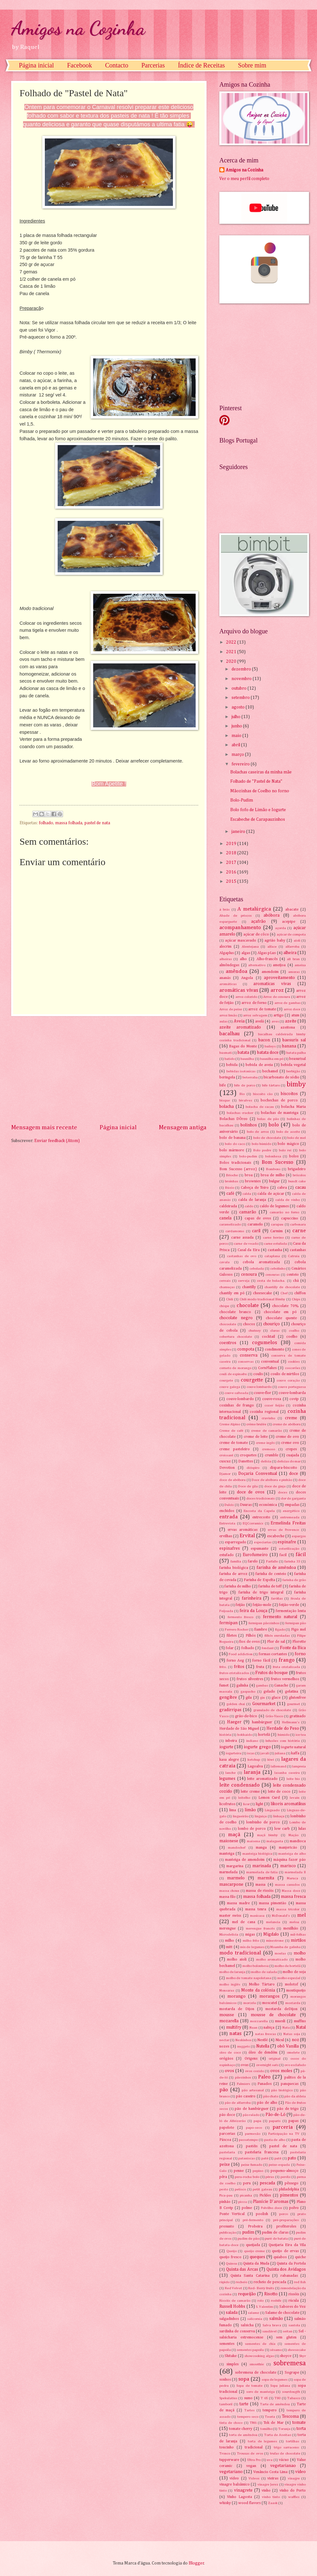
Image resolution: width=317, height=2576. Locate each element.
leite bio (293, 1779)
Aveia (239, 1021)
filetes (232, 1635)
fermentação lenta (291, 1611)
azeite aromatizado (240, 1027)
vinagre (294, 2478)
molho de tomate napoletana (248, 1978)
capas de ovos (258, 1218)
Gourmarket (263, 1704)
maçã (234, 1834)
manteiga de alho (292, 1853)
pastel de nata (97, 823)
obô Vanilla (288, 2046)
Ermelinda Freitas (288, 1523)
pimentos (289, 2195)
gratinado (297, 1716)
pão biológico (282, 2090)
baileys (270, 1046)
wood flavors (249, 2503)
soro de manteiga (260, 2391)
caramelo (255, 1224)
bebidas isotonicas (241, 1071)
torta (301, 2428)
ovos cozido (254, 2071)
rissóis (294, 2294)
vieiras (272, 2478)
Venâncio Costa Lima (270, 2472)
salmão (276, 2318)
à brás (224, 909)
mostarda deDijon (281, 2009)
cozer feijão (274, 1405)
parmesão (252, 2133)
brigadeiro (297, 1169)
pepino (258, 2171)
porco (283, 2214)
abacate (291, 909)
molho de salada (264, 1972)
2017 (231, 862)
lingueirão (240, 1816)
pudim (248, 2232)
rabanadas (289, 2276)
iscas (251, 1753)
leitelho (244, 1797)
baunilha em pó (271, 1059)
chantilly (249, 1287)
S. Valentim (264, 2306)
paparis (274, 2121)
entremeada (289, 1517)
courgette (252, 1380)
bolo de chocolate (267, 1137)
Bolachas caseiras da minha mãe (261, 772)
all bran (293, 959)
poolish (262, 2214)
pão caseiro (246, 2096)
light (259, 1804)
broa (249, 1175)
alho (243, 959)
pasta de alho (274, 2139)
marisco (288, 1866)
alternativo (256, 965)
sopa (243, 2379)
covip (294, 1399)
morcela (249, 2003)
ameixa (300, 965)
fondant (268, 1648)
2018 (231, 853)
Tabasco (293, 2398)
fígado (280, 1629)
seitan (287, 2331)
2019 (231, 844)
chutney (254, 1330)
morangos (269, 1996)
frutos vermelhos (285, 1679)
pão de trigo (288, 2109)
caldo (249, 1206)
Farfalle (272, 1561)
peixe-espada (279, 2164)
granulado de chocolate (272, 1710)
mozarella (229, 2021)
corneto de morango (235, 1368)
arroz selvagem (255, 1015)
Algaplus (226, 953)
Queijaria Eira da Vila (287, 2245)
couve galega (229, 1387)
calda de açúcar (270, 1194)
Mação (293, 1835)
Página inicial (36, 65)
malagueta (274, 1841)
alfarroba (292, 946)
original (274, 2058)
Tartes (249, 2410)
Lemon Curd (269, 1798)
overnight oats (267, 2065)
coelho (291, 1337)
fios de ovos (249, 1642)
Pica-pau (225, 2195)
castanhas (298, 1250)
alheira (290, 953)
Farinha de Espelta (259, 1580)
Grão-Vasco (274, 1716)
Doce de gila (248, 1486)
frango (287, 1660)
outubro (240, 688)
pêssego (291, 2183)
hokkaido (244, 1734)
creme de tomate (233, 1443)
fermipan (228, 1623)
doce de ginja (275, 1486)
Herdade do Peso (282, 1728)
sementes (226, 2344)
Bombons (273, 1169)
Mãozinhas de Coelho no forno (259, 791)
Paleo (264, 2077)
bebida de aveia (259, 1065)
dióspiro (253, 1467)
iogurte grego (257, 1747)
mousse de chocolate (273, 2015)
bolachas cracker (240, 1113)
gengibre (228, 1697)
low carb (282, 1829)
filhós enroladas (277, 1635)
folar (230, 1648)
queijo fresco (230, 2257)
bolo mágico (288, 1144)
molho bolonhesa (255, 1966)
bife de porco (244, 1085)
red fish (300, 2282)
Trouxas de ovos (250, 2453)
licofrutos (227, 1804)
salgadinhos (229, 2319)
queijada (253, 2245)
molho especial (289, 1978)
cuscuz (225, 1461)
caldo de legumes (274, 1206)
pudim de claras (275, 2232)
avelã (259, 1021)
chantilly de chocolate (282, 1287)
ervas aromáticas (242, 1530)
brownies (253, 1181)
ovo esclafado (295, 2065)
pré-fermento (253, 2220)
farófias (277, 1598)
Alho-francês (267, 959)
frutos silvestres (250, 1679)
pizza (242, 2202)
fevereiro (241, 764)
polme (247, 2208)
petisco (240, 2189)
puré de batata (276, 2238)
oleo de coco (230, 2052)
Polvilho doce (271, 2208)
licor (246, 1804)
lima (232, 1810)
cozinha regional (264, 1412)
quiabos (280, 2257)
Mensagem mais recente (44, 1127)
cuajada (292, 1455)
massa (260, 1885)
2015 (231, 881)
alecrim (225, 946)
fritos (239, 1666)
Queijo (231, 2251)
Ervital (247, 1536)
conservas (246, 1361)
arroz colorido (246, 996)
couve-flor (262, 1393)
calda (246, 1193)
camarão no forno (284, 1212)
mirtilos (298, 1940)
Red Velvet (233, 2288)
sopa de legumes (275, 2379)
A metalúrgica (254, 909)
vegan (251, 2466)
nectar (224, 2040)
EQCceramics (253, 1523)
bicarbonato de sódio (281, 1077)
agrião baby (274, 940)
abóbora (272, 915)
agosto (239, 707)
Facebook (79, 65)
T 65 (264, 2398)
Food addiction (240, 1654)
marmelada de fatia (262, 1872)
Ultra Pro (254, 2460)
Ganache (281, 1685)
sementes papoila (250, 2350)
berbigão (293, 1071)
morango (236, 1996)
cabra (282, 1188)
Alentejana (250, 946)
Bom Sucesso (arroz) (238, 1169)
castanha (275, 1250)
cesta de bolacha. (271, 1280)
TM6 (253, 2422)
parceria (282, 2127)
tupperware (229, 2460)
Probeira (255, 2226)
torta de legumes (262, 2441)
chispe (224, 1306)
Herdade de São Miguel (239, 1728)
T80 (277, 2398)
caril (256, 1231)
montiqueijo (296, 1990)
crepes (291, 1449)
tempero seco (247, 2416)
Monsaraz (226, 1990)
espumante (259, 1548)
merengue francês (260, 1928)
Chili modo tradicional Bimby (262, 1299)
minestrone (275, 1940)
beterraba (250, 1077)
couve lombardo (259, 1387)
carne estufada (275, 1243)
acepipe (288, 922)
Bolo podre (262, 1150)
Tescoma (290, 2416)
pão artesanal (253, 2090)
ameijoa (279, 965)
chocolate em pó (280, 1312)
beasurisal (297, 1059)
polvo (294, 2208)
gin (262, 1697)
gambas (262, 1685)
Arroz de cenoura (276, 996)
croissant (226, 1455)
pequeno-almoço (284, 2171)
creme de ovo (287, 1437)
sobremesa (289, 2363)
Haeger (234, 1722)
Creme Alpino (229, 1424)
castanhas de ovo (241, 1256)
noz (295, 2040)
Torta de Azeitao (277, 2435)
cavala (224, 1262)
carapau (277, 1224)
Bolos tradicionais (235, 1163)
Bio (242, 1094)
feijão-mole (262, 1605)
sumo (248, 2398)
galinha (242, 1685)
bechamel (270, 1071)
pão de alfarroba (238, 2102)
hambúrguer (262, 1722)
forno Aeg (235, 1660)
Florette (299, 1642)
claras (275, 1330)
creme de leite (256, 1437)
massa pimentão (272, 1903)
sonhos (225, 2379)
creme (291, 1418)
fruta (260, 1667)
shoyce (285, 2356)
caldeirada (228, 1206)
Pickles (265, 2195)
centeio (293, 1274)
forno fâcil (261, 1660)
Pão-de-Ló (275, 2114)
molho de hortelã (287, 1966)
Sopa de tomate (249, 2385)
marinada (261, 1866)
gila (249, 1697)
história (225, 1734)
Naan (253, 2027)
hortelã (264, 1735)
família (236, 1561)
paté (264, 2158)
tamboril (225, 2404)
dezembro (242, 669)
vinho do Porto (293, 2490)
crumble (271, 1455)
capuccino (289, 1218)
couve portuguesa (292, 1387)
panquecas (289, 2084)
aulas (223, 1021)
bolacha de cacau (260, 1106)
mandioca (298, 1841)
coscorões (292, 1368)
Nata (286, 2027)
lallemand (278, 1766)
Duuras (246, 1505)
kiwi (270, 1759)
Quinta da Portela (291, 2263)
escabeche (275, 1536)
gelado (269, 1691)
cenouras (272, 1274)
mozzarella (259, 2021)
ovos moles (281, 2071)
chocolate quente (281, 1318)
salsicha (247, 2325)
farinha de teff (270, 1586)
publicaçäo (227, 2232)
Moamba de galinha (285, 1947)
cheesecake (262, 1293)
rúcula (294, 2300)
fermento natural (280, 1617)
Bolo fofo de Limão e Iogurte (258, 810)
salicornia (254, 2319)
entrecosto (261, 1517)
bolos (293, 1156)
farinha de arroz (233, 1574)
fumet (224, 1685)
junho (237, 726)
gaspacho (247, 1691)
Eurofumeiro (255, 1555)
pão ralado (251, 2115)
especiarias (263, 1542)
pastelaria (227, 2152)
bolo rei (285, 1150)
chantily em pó (232, 1293)
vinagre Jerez (267, 2484)
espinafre (287, 1542)
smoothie (256, 2364)
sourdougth (291, 2391)
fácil (301, 1554)
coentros (227, 1343)
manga (261, 1847)
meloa (294, 1922)
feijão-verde (289, 1605)
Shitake (230, 2356)
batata (243, 1052)
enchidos (226, 1511)
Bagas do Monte (243, 1046)
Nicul (279, 2040)
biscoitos (289, 1094)
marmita (265, 1878)
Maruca (292, 1878)
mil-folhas (298, 1934)
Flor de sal (276, 1642)
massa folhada (68, 823)
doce (293, 1473)
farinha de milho (237, 1586)
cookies (294, 1361)
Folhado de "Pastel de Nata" (256, 781)
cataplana (272, 1256)
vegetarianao (283, 2465)
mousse (226, 2015)
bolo (274, 1125)
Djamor (225, 1474)
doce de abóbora (232, 1480)
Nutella (262, 2046)
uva (269, 2460)
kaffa (295, 1753)
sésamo (276, 2350)
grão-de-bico (246, 1716)
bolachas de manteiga (279, 1113)
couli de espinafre (233, 1374)
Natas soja (291, 2034)
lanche (230, 1772)
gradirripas (230, 1710)
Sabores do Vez (292, 2307)
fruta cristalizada (286, 1667)
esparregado (235, 1542)
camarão (247, 1212)
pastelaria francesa (262, 2152)
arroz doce (292, 1009)
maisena (253, 1841)
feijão (240, 1605)
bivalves (245, 1100)
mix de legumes (252, 1947)
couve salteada (236, 1393)
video (300, 2472)
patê (277, 2158)
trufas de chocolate (285, 2453)
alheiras (225, 959)
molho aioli (236, 1959)
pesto (223, 2189)
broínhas (231, 1181)
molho (300, 1953)
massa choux (229, 1890)
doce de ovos (251, 1492)
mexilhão (290, 1928)
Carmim (276, 1231)
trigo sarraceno (286, 2447)
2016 (231, 872)
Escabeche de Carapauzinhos (257, 819)
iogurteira (233, 1753)
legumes (227, 1778)
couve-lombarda (292, 1393)
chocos (249, 1324)
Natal (301, 2027)
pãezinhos (243, 2077)
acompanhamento (240, 927)
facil (283, 1555)
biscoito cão (262, 1094)
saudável (269, 2331)
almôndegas (229, 965)
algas (245, 953)
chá (296, 1281)
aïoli (297, 940)
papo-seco (254, 2127)
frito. (223, 1667)
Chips (296, 1299)
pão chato (270, 2096)
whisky (225, 2503)
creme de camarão (266, 1430)
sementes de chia (260, 2343)
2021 (231, 652)
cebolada (256, 1268)
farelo (253, 1561)
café (230, 1193)
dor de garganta (293, 1498)
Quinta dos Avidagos (286, 2269)
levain (294, 1797)
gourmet (293, 1704)
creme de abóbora (286, 1424)
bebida (232, 1065)
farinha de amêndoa (276, 1567)
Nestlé (262, 2040)
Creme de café (231, 1430)
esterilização (289, 1548)
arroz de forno (254, 1003)
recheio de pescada (270, 2282)
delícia (266, 1461)
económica (268, 1505)
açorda (280, 928)
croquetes (248, 1455)
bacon (264, 1040)
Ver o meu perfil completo (244, 178)
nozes (224, 2046)
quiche (300, 2257)
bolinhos (248, 1125)
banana (289, 1046)
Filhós (251, 1635)
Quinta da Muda (256, 2263)
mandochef (236, 1847)
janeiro (239, 831)
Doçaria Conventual (257, 1473)
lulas (302, 1829)
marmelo (236, 1878)
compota (245, 1349)
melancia (273, 1922)
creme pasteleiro (234, 1449)
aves (275, 1021)
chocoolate (227, 1324)
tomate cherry (241, 2429)
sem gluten (286, 2337)
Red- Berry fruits (261, 2288)
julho (236, 717)
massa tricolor (287, 1909)
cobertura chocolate (235, 1336)
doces (282, 1492)
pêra (223, 2177)
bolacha (226, 1106)
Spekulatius (228, 2398)
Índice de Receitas (201, 65)
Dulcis (229, 1505)
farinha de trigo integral (261, 1592)
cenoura (249, 1274)
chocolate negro (236, 1318)
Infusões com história (282, 1740)
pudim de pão (248, 2238)
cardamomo (234, 1231)
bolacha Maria (293, 1107)
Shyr (302, 2356)
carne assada (242, 1237)
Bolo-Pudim (241, 800)
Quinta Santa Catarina (250, 2276)
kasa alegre (229, 1760)
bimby (296, 1084)
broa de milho (272, 1175)
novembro (242, 679)
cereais (225, 1280)
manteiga (226, 1854)
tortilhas (292, 2441)
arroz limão (228, 1015)
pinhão (225, 2202)
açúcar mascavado (240, 940)
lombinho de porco (263, 1822)
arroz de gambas (287, 1003)
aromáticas (228, 984)
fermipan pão (295, 1623)
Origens (251, 2058)
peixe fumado (251, 2164)
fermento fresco (241, 1617)
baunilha (247, 1059)
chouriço (271, 1324)
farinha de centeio (271, 1574)
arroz (277, 990)
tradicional (254, 2447)
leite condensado (239, 1785)
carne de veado (246, 1243)
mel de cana (243, 1922)
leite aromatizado (262, 1779)
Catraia (293, 1256)
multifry (233, 2027)
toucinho (226, 2447)
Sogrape (292, 2372)
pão (223, 2090)
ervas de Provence (283, 1529)
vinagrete (243, 2490)
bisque (224, 1100)
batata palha (296, 1052)
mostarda (292, 2003)
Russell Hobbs (232, 2306)
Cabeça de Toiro (255, 1188)
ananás (225, 978)
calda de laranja (252, 1200)
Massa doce (291, 1890)
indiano (252, 1740)
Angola (247, 978)
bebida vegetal (293, 1065)
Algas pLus (266, 953)
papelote (226, 2128)
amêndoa (236, 971)
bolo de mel (296, 1137)
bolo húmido (261, 1144)
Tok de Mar (273, 2423)
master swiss (230, 1916)
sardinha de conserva (237, 2331)
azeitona (287, 1027)
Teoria (270, 2416)
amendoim (270, 972)
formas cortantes (273, 1654)
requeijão (247, 2294)
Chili (229, 1299)
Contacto (116, 65)
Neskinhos (243, 2040)
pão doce (227, 2115)
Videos (253, 2478)
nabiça (269, 2027)
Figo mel (298, 1629)
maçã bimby (267, 1835)
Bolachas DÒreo (233, 1119)
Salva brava (272, 2325)
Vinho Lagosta (239, 2497)
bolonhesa (273, 1156)
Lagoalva (255, 1766)
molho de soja (294, 1972)
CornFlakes (267, 1368)
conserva (248, 1355)
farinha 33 (292, 1561)
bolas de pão (268, 1119)
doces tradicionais (260, 1498)
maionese (228, 1841)
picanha (246, 2195)
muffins (300, 2021)
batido (229, 1059)
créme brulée (256, 1424)
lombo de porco (252, 1829)
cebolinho (277, 1268)
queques (257, 2257)
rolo (260, 2300)
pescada (267, 2183)
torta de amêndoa (243, 2435)
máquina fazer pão (289, 1860)
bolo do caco (235, 1144)
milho (229, 1940)
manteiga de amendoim (244, 1860)
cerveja (243, 1280)
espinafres (229, 1548)
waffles (293, 2497)
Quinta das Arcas (242, 2269)
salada (232, 2312)
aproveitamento (279, 977)
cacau (300, 1187)
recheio (241, 2282)
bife (222, 1085)
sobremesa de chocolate (255, 2372)
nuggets (243, 2046)
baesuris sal (294, 1040)
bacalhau (229, 1034)
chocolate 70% (285, 1306)
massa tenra (255, 1909)
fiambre (260, 1629)
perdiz (285, 2177)
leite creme (250, 1791)
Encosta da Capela (259, 1511)
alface (272, 946)
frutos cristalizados (234, 1673)
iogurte (226, 1747)
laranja (252, 1772)
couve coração (288, 1380)
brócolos (299, 1175)
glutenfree (297, 1697)
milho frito (251, 1940)
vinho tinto (271, 2497)
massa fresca (293, 1896)
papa (257, 2121)
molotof (291, 1984)
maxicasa (257, 1915)
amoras (294, 972)
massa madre (238, 1903)
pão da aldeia (295, 2096)
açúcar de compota (291, 934)
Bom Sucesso (277, 1162)
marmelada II (295, 1872)
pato (292, 2158)
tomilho (266, 2429)
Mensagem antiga (183, 1127)
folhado (46, 823)
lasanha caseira (286, 1772)
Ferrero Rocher (236, 1629)
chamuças (227, 1287)
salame (253, 2312)
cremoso (268, 1449)
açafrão (258, 921)
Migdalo (271, 1934)
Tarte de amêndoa (275, 2404)
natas (235, 2033)
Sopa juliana (280, 2385)
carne (299, 1230)
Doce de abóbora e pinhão (272, 1480)
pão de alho (267, 2103)
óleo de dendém (262, 2052)
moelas (280, 1953)
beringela (227, 1077)
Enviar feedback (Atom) (57, 1141)
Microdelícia (228, 1934)
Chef (284, 1293)
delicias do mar (289, 1461)
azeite (291, 1021)
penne (239, 2171)
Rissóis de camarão (234, 2300)
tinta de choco (230, 2422)
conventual (270, 1361)
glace (276, 1697)
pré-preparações (286, 2220)
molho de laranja (232, 1972)
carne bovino (273, 1237)
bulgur (274, 1181)
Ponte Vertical (232, 2214)
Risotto (271, 2294)
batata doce (268, 1052)
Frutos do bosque (271, 1673)
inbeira (231, 1741)
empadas (292, 1505)
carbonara (298, 1224)
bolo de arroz (258, 1131)
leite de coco (279, 1791)
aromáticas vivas (238, 990)
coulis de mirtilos (285, 1374)
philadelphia (289, 2189)
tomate (299, 2422)
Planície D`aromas (271, 2201)
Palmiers (243, 2084)
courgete (226, 1380)
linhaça (278, 1816)
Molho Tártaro (261, 1984)
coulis (258, 1374)
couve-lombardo (240, 1399)
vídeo (234, 2478)
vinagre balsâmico (234, 2484)
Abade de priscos (235, 915)
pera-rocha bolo (247, 2177)
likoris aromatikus (288, 1804)
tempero (270, 2410)
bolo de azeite (288, 1131)
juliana (280, 1753)
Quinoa (231, 2263)
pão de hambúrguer (251, 2109)
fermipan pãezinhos (263, 1623)
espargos (299, 1536)
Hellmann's (290, 1722)
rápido (224, 2282)
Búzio (229, 1187)
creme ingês (265, 1443)
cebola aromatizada (261, 1262)
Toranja (284, 2429)
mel (301, 1915)
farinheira (251, 1598)
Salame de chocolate (282, 2313)
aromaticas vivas (272, 984)
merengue (227, 1928)
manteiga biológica (257, 1853)
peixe (224, 2164)
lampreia (299, 1766)
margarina (234, 1866)
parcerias (227, 2134)
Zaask (273, 2503)
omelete (293, 2052)
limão (250, 1810)
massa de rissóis (259, 1891)
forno (300, 1654)
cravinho (268, 1418)
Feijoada (226, 1611)
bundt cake (297, 1181)
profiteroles (286, 2226)
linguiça (261, 1816)
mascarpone (231, 1884)
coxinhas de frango (236, 1405)
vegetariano (231, 2472)
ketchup (254, 1759)
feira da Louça (253, 1611)
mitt (229, 1947)
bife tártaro (271, 1085)
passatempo (248, 2139)
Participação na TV (283, 2133)
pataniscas (246, 2158)
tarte (244, 2404)
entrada (228, 1517)
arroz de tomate (262, 1009)
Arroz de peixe (230, 1009)
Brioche (232, 1175)
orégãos (226, 2058)
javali (264, 1753)
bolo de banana (232, 1138)
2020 (231, 661)
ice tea (301, 1734)
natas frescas (265, 2034)
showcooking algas (259, 2356)
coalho (294, 1330)
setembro (241, 697)
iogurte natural (293, 1747)
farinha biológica (233, 1568)
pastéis (251, 2146)
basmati (225, 1052)
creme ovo (290, 1443)
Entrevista (227, 1523)
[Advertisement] (109, 1070)
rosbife (276, 2300)
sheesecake (297, 2350)
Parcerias (153, 65)
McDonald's (281, 1915)
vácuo (284, 2460)
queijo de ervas (285, 2251)
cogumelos (264, 1342)
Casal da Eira (249, 1250)
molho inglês (229, 1984)
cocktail (268, 1337)
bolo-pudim (248, 1156)
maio (237, 735)
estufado (226, 1555)
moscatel (269, 2003)
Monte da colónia (258, 1990)
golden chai (235, 1704)
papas (293, 2121)
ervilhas (225, 1536)
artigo (278, 1015)
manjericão (288, 1847)
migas (250, 1934)
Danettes (245, 1461)
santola (294, 2325)
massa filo (227, 1897)
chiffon (300, 1293)
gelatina (291, 1691)
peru (247, 2183)
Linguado (272, 1810)
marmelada (228, 1872)
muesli (280, 2021)
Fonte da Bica (293, 1648)
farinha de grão (294, 1580)
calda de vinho (287, 1200)
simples (232, 2364)
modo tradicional (240, 1953)
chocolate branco (235, 1312)
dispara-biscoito (283, 1468)
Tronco (224, 2453)
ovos (229, 2071)
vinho (266, 2490)
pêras (269, 2177)
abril (236, 745)
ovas (244, 2065)
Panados (264, 2084)
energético (291, 1511)
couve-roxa (271, 1399)
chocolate (248, 1305)
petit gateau (262, 2189)
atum (295, 1015)
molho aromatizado (272, 1959)
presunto (226, 2226)
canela (225, 1218)
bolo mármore (231, 1150)
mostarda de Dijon (236, 2009)
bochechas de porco (279, 1100)
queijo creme (254, 2251)
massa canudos (287, 1884)
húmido (283, 1734)
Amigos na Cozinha (78, 28)
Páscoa (225, 2140)
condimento (274, 1349)
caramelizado (230, 1224)
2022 (231, 642)
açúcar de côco (256, 934)
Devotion (227, 1468)
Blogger (196, 2563)
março (238, 754)
